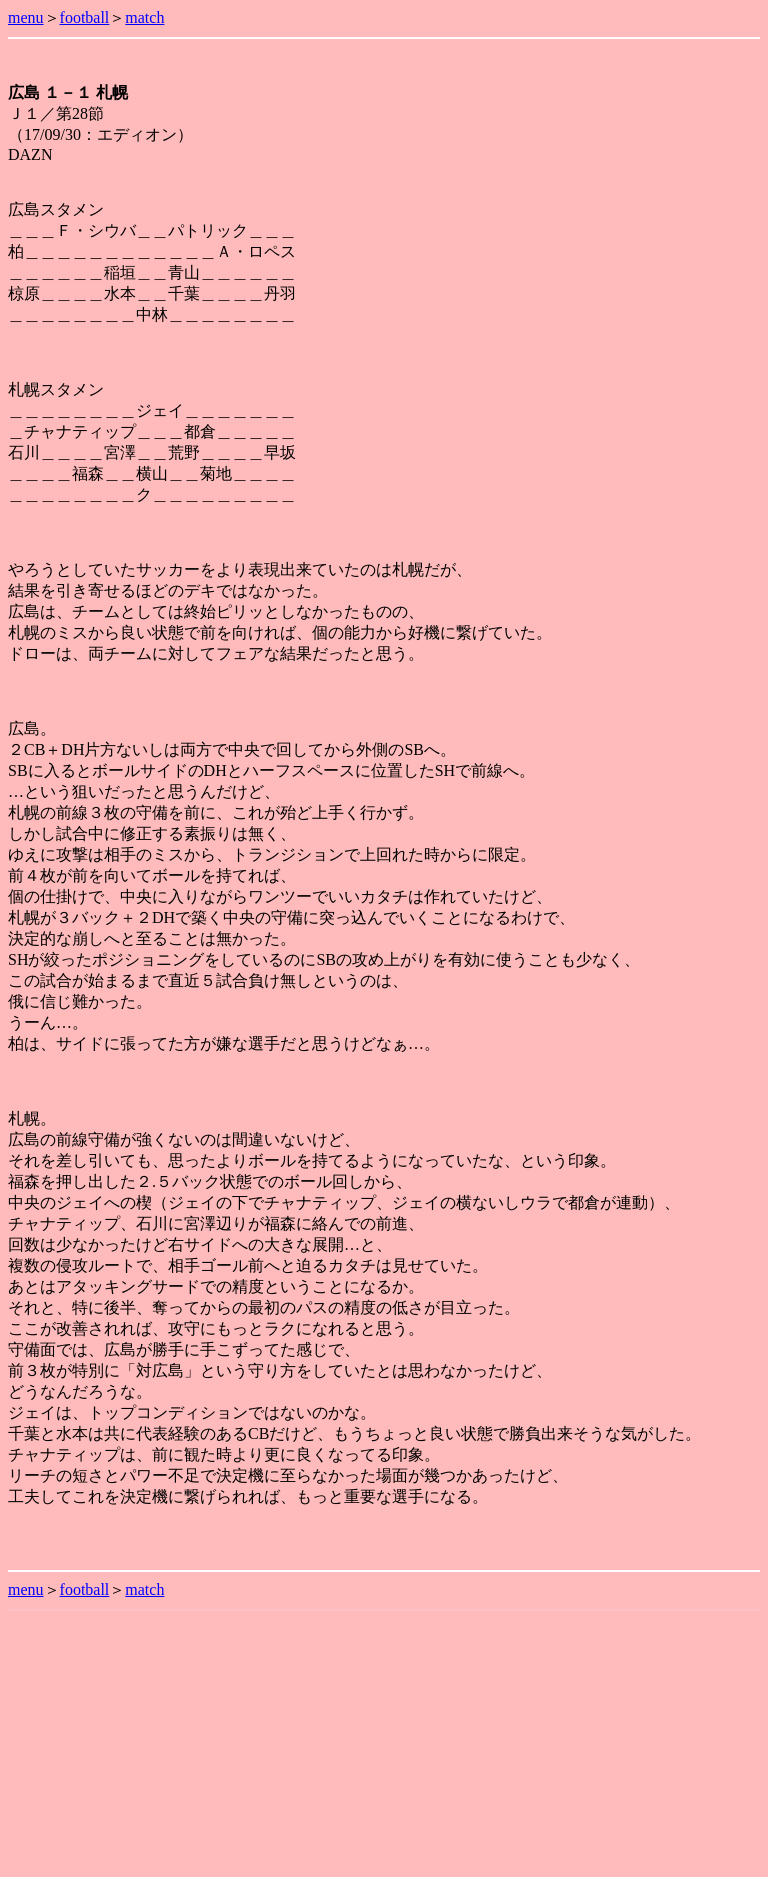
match (144, 17)
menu (26, 17)
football (85, 17)
